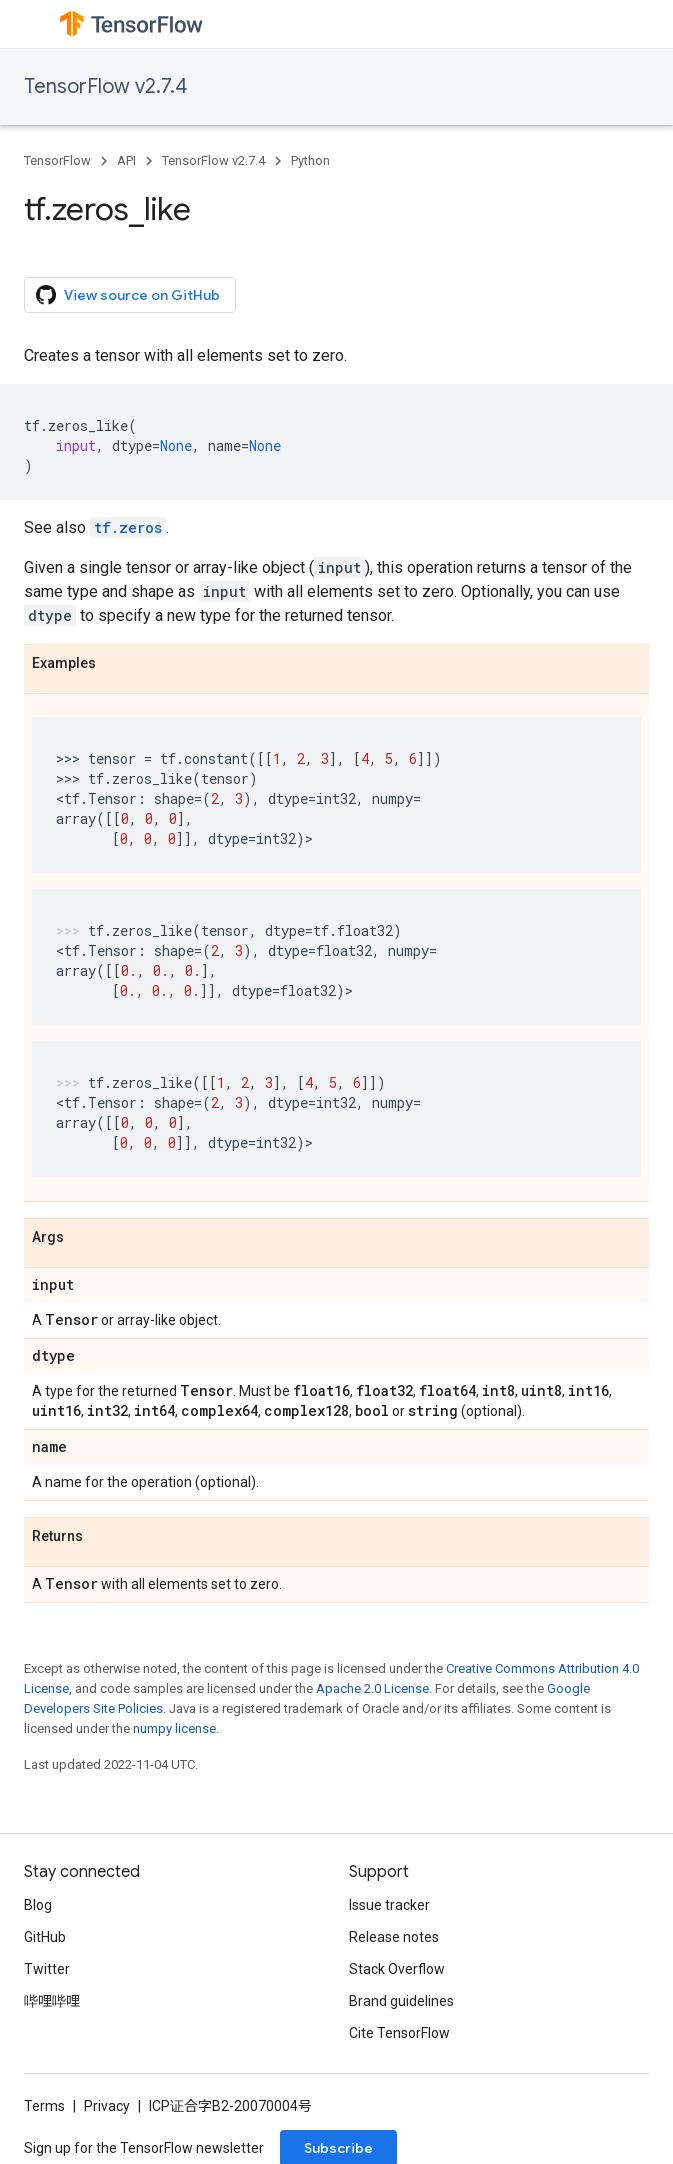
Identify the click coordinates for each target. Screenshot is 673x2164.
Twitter (47, 1969)
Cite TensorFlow (399, 2033)
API (126, 160)
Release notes (394, 1937)
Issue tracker (389, 1905)
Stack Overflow (397, 1969)
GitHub (45, 1937)
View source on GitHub (128, 295)
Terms (44, 2106)
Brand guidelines (401, 2001)
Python (310, 160)
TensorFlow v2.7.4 (105, 86)
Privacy (107, 2106)
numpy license (174, 1728)
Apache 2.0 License (372, 1688)
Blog (38, 1905)
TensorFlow (57, 160)
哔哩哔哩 (52, 2001)
